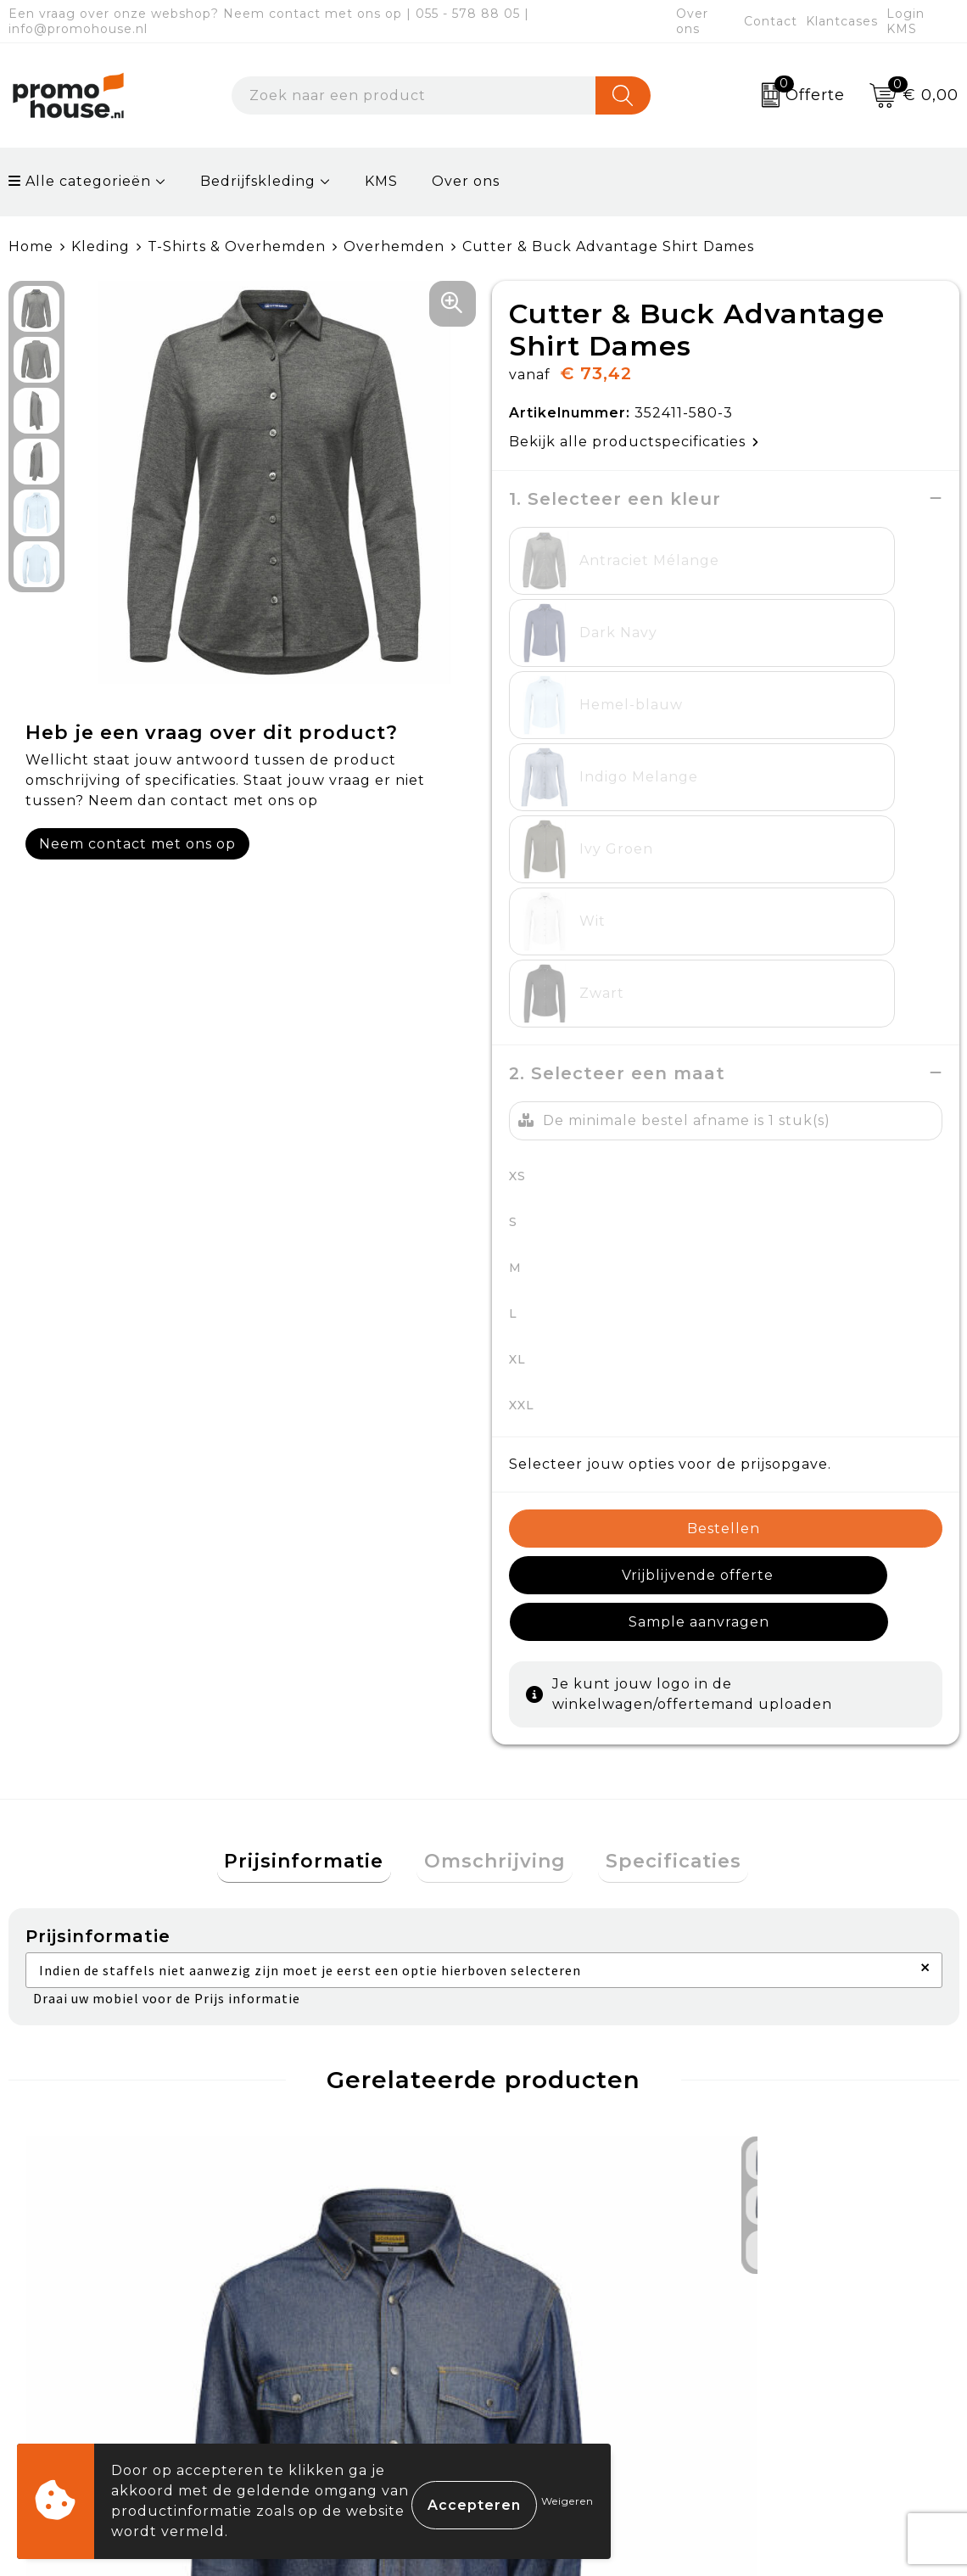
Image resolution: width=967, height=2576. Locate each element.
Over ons (692, 21)
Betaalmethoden (573, 2303)
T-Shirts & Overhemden (237, 246)
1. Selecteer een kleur (615, 498)
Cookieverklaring (806, 2303)
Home (30, 246)
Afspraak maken (336, 2342)
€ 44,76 (87, 2095)
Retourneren (559, 2342)
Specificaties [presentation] (659, 1528)
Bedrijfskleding (258, 181)
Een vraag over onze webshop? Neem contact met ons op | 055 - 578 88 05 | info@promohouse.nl (268, 21)
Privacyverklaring (808, 2342)
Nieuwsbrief (321, 2303)
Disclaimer (781, 2381)
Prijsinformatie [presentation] (319, 1528)
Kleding (100, 246)
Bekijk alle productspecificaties (634, 441)
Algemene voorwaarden (833, 2263)
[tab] (319, 1529)
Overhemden (394, 246)
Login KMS (905, 21)
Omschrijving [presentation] (495, 1528)
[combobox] (414, 95)
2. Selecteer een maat (617, 784)
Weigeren (567, 2501)
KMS (381, 181)
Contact (770, 21)
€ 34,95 (323, 2069)
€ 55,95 (558, 2069)
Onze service (557, 2381)
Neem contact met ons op (137, 843)
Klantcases (842, 21)
